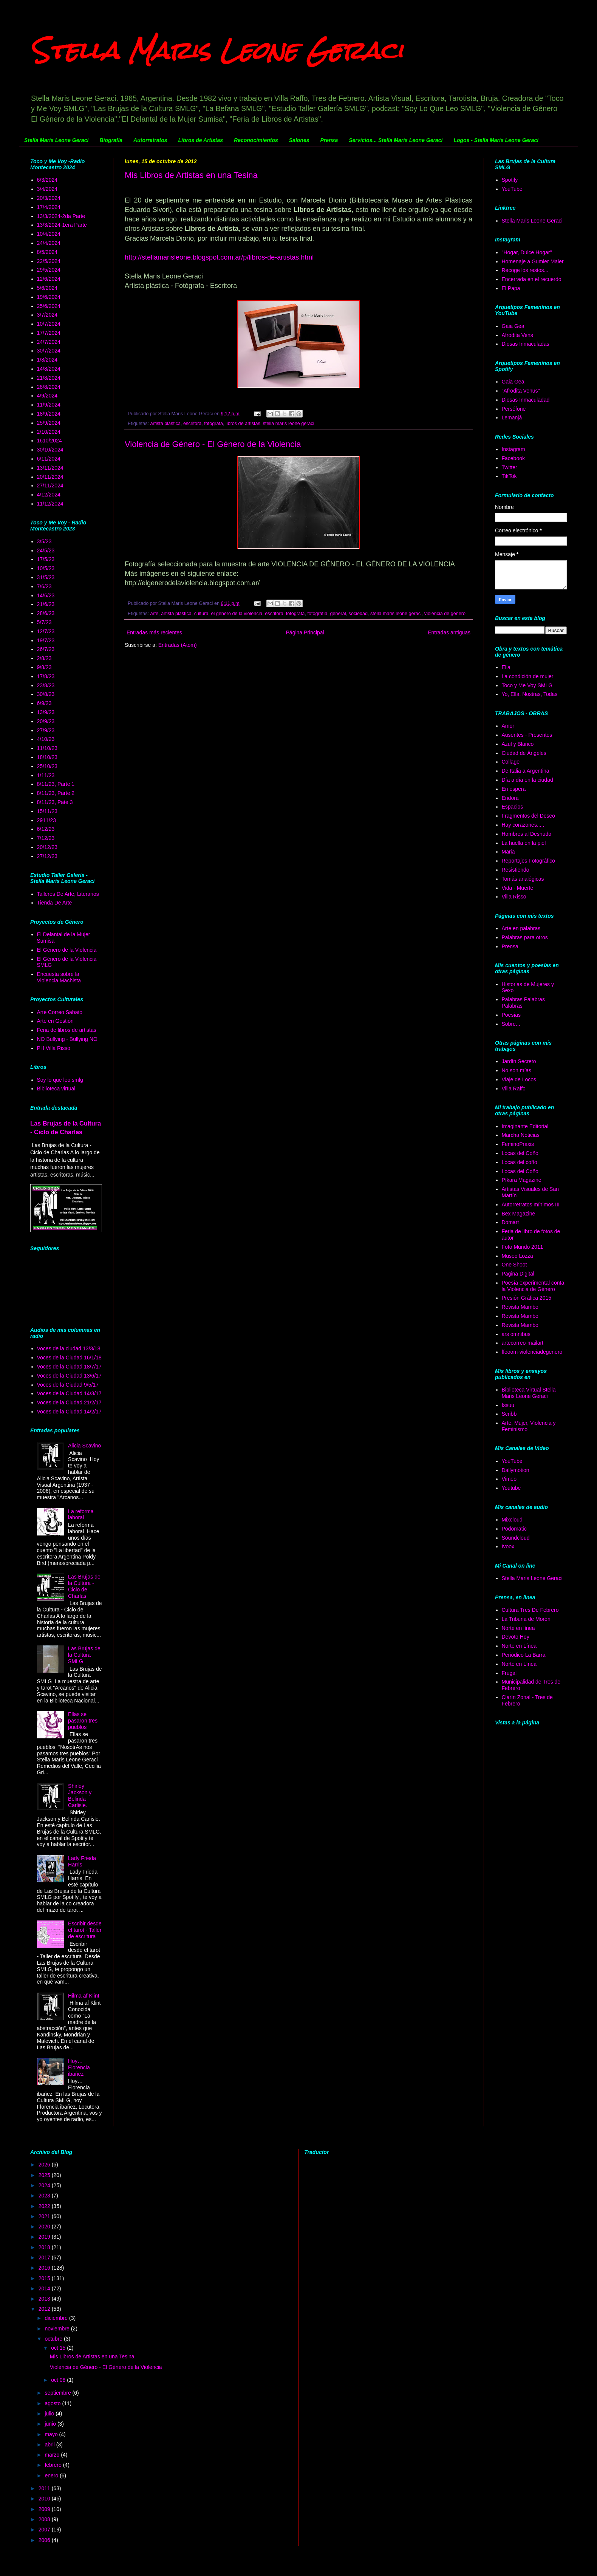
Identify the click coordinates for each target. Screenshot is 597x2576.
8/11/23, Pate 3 (55, 802)
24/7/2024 (48, 342)
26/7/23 (46, 649)
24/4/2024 (48, 243)
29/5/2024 (48, 270)
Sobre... (511, 1024)
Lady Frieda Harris (82, 1861)
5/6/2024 (47, 288)
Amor (508, 726)
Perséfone (514, 409)
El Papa (511, 288)
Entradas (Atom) (177, 645)
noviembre (58, 2329)
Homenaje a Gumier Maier (533, 261)
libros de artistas (243, 423)
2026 (45, 2165)
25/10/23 (47, 766)
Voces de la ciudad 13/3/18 (69, 1348)
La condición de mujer (528, 676)
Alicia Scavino (84, 1446)
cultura (201, 613)
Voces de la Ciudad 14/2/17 (69, 1412)
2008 (45, 2519)
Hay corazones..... (523, 825)
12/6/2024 (48, 279)
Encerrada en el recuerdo (531, 279)
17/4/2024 (48, 207)
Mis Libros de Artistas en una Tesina (191, 175)
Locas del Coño (520, 1153)
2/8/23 (44, 658)
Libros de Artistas (200, 140)
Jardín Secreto (519, 1061)
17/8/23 (46, 676)
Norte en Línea (519, 1646)
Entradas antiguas (449, 632)
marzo (53, 2455)
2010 (45, 2499)
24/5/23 (46, 550)
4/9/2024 (47, 396)
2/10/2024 (48, 432)
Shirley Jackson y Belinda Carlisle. (79, 1795)
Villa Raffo (514, 1088)
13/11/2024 (50, 468)
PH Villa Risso (53, 1048)
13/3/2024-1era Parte (62, 225)
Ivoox (508, 1546)
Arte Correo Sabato (60, 1012)
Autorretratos (150, 140)
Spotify (510, 180)
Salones (299, 140)
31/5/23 (46, 577)
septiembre (58, 2393)
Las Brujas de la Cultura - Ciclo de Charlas (84, 1586)
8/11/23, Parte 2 (56, 793)
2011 (45, 2488)
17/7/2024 (48, 333)
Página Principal (305, 632)
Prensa (329, 140)
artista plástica (165, 423)
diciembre (57, 2318)
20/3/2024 (48, 198)
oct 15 (59, 2348)
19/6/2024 (48, 297)
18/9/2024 (48, 414)
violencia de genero (445, 613)
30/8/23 (46, 694)
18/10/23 (47, 757)
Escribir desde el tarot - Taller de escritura (85, 1929)
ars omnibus (516, 1334)
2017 (45, 2257)
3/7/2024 (47, 315)
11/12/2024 (50, 504)
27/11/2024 (50, 485)
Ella (506, 667)
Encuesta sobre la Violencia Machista (59, 977)
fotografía (317, 613)
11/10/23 (47, 748)
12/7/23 (46, 631)
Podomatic (514, 1529)
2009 (45, 2509)
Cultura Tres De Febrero (530, 1610)
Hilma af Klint (83, 1996)
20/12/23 (47, 847)
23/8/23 (46, 685)
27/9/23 (46, 730)
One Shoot (514, 1265)
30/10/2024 (50, 450)
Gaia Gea (513, 326)
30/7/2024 (48, 351)
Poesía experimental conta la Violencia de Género (533, 1286)
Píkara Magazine (521, 1180)
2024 (45, 2185)
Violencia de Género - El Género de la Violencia (213, 444)
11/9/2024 (48, 405)
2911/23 (46, 820)
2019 (45, 2237)
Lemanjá (512, 417)
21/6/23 (46, 604)
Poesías (511, 1015)
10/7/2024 (48, 324)
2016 (45, 2268)
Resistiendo (515, 870)
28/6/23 (46, 613)
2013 (45, 2299)
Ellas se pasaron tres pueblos (82, 1720)
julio (50, 2414)
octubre (54, 2339)
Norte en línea (518, 1628)
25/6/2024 (48, 306)
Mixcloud (512, 1520)
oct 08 (59, 2380)
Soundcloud (516, 1538)
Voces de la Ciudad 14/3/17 (69, 1393)
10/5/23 (46, 568)
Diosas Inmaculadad (526, 400)
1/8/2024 (47, 360)
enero (52, 2475)
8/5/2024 (47, 252)
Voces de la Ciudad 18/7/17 (69, 1367)
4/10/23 (46, 739)
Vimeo (509, 1479)
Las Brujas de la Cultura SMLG (84, 1654)
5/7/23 (44, 622)
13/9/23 (46, 712)
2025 (45, 2175)
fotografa (213, 423)
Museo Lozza (517, 1256)
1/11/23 (46, 775)
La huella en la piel (524, 843)
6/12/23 (46, 829)
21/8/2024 (48, 378)
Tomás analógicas (523, 879)
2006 (45, 2540)
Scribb (509, 1414)
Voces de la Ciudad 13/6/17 (69, 1376)
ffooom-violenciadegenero (532, 1352)
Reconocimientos (256, 140)
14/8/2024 (48, 369)
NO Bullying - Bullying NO (67, 1039)
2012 (45, 2309)
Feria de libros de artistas (66, 1030)
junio (51, 2424)
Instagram (513, 449)
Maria (508, 852)
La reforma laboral (81, 1514)
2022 (45, 2206)
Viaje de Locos (519, 1079)
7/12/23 (46, 838)
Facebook (513, 458)
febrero (54, 2465)
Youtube (511, 1488)
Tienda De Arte (54, 903)
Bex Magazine (518, 1214)
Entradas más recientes (154, 632)
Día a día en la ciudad (527, 780)
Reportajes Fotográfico (528, 861)
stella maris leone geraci (288, 423)
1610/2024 (49, 441)
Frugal (509, 1673)
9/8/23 (44, 667)
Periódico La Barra (524, 1655)
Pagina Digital (518, 1274)
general (338, 613)
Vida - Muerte (518, 888)
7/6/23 (44, 586)
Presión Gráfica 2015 (527, 1298)
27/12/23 (47, 856)
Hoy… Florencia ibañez (79, 2067)
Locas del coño (519, 1162)
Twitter (509, 467)
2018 (45, 2247)
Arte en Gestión (55, 1021)
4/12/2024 (48, 495)
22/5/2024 (48, 261)
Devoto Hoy (515, 1637)
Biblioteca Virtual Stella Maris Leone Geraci (529, 1393)
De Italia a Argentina (525, 771)
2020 (45, 2226)
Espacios (512, 807)
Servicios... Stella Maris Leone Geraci (395, 140)
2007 (45, 2530)
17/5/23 (46, 559)
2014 (45, 2288)
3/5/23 (44, 541)
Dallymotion (515, 1470)
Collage (511, 762)
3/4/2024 (47, 189)
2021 (45, 2216)
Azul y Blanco (518, 744)
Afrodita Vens (517, 335)
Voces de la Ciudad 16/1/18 (69, 1357)
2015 (45, 2278)
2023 (45, 2196)
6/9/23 (44, 703)
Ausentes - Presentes (527, 735)
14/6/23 (46, 595)
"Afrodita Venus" (521, 391)
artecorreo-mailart (522, 1343)
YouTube (512, 189)
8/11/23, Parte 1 (56, 784)
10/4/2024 (48, 234)
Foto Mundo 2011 (522, 1247)
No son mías (517, 1070)
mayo (52, 2434)
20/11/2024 (50, 477)
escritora (192, 423)
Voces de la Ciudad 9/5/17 (68, 1385)
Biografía (110, 140)
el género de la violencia (237, 613)
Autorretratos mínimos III (531, 1204)
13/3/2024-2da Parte (61, 216)
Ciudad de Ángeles (524, 753)
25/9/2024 (48, 423)
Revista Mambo (520, 1307)
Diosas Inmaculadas (525, 344)
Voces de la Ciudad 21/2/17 (69, 1402)
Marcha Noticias (521, 1135)
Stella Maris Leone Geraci (216, 50)
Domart (510, 1222)
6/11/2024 (48, 459)
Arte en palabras (521, 928)
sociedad (358, 613)
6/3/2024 (47, 180)
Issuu (508, 1405)
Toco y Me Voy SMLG (527, 685)
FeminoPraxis (518, 1144)
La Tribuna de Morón (526, 1619)
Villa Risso (514, 897)
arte (154, 613)
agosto (53, 2403)
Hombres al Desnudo (527, 834)
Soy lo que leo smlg (60, 1080)
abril (50, 2444)
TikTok (509, 476)
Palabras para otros (525, 937)
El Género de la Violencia (67, 950)
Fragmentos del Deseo (528, 816)
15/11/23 (47, 811)
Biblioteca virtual (56, 1088)
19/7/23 (46, 640)
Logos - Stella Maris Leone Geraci (495, 140)
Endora (510, 798)
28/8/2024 (48, 387)
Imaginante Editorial (525, 1126)
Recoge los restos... (525, 270)
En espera (514, 789)
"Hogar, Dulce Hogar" (527, 252)
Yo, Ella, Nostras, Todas (530, 694)
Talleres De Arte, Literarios (68, 894)
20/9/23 (46, 721)
